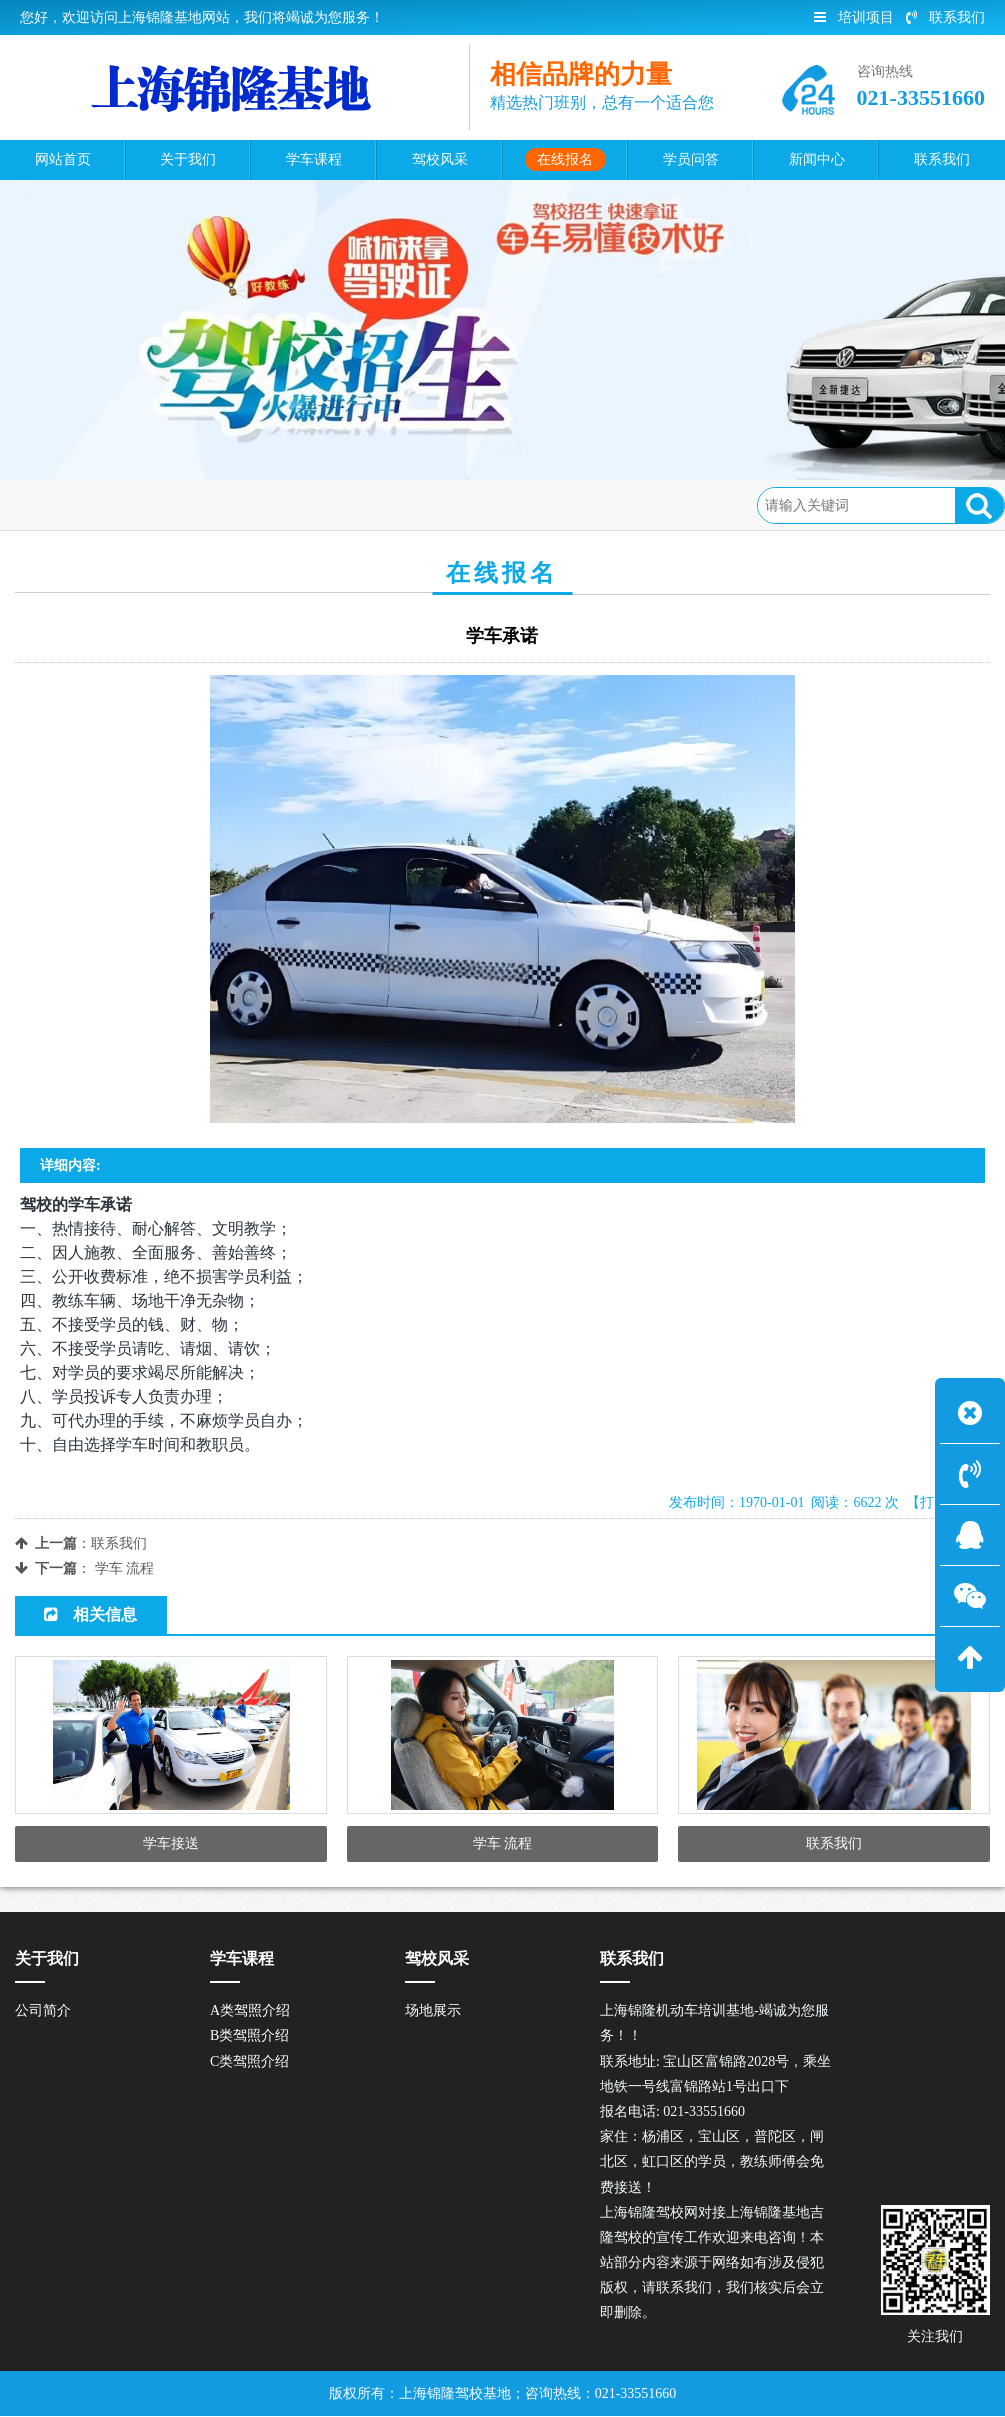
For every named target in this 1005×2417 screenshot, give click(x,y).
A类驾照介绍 (250, 2011)
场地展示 (433, 2011)
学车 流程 (125, 1568)
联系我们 (945, 17)
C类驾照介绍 (249, 2061)
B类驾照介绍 (249, 2036)
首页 (104, 504)
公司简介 (43, 2011)
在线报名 (171, 504)
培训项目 (854, 17)
